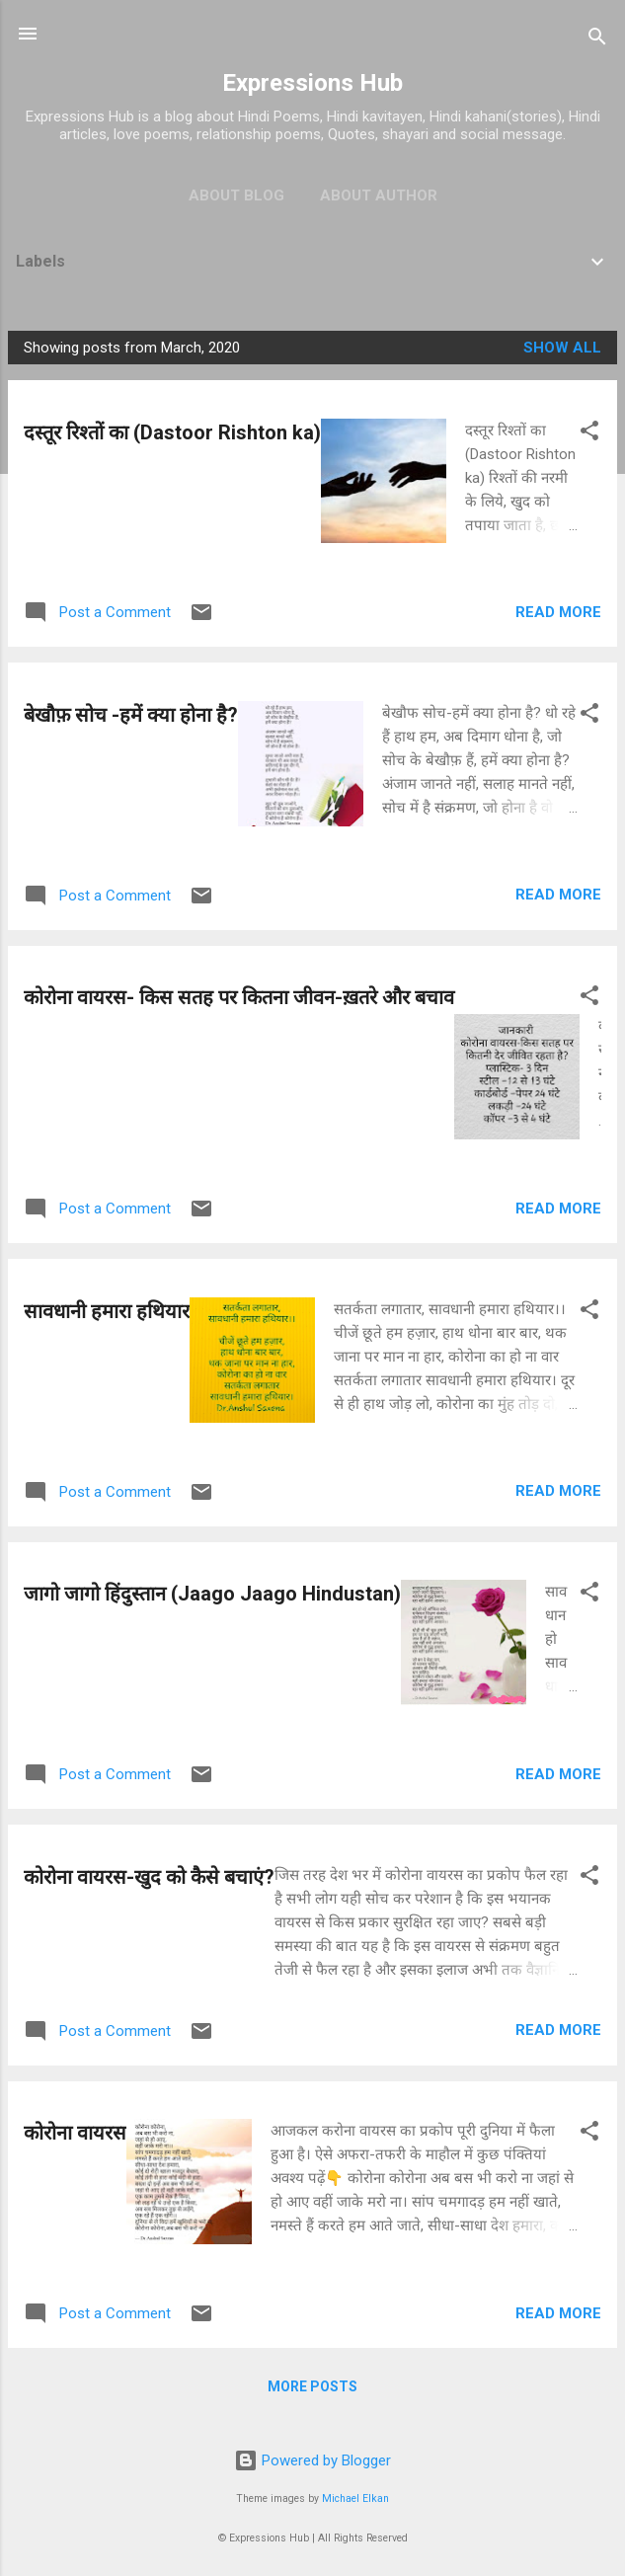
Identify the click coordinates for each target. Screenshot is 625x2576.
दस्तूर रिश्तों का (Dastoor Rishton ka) (172, 432)
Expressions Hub (312, 83)
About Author (378, 195)
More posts (312, 2386)
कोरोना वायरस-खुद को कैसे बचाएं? (149, 1877)
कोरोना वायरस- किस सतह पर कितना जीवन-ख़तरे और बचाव (239, 997)
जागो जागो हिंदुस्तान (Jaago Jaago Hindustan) (212, 1593)
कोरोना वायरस (75, 2133)
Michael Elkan (355, 2498)
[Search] (597, 40)
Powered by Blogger (312, 2460)
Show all (562, 347)
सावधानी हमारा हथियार (107, 1311)
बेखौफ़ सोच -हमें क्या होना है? (131, 715)
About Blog (236, 195)
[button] (589, 434)
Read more (558, 612)
